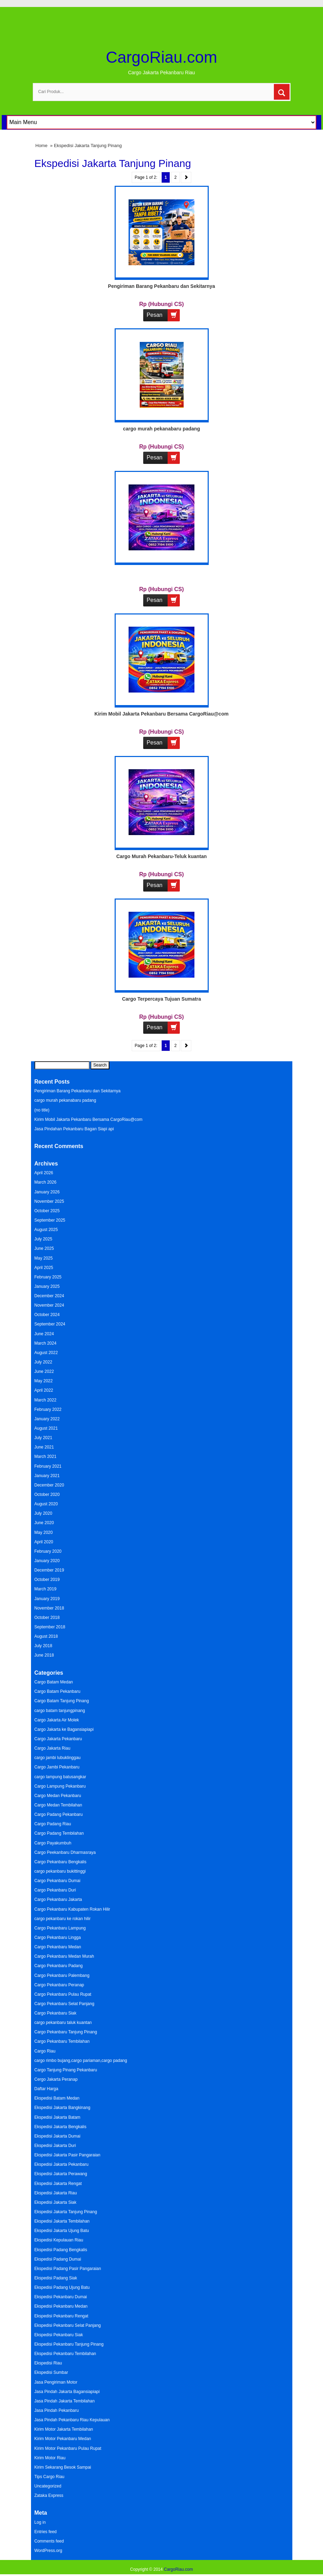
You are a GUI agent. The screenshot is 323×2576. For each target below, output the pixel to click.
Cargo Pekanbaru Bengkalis (60, 1861)
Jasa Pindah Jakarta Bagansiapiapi (67, 2391)
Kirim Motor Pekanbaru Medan (62, 2438)
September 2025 (50, 1220)
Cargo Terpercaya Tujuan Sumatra (161, 999)
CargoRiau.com (161, 57)
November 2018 (49, 1608)
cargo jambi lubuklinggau (57, 1757)
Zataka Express (48, 2495)
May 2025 (43, 1258)
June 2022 (44, 1371)
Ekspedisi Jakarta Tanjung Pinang (65, 2211)
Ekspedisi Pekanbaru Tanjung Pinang (69, 2344)
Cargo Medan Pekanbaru (57, 1795)
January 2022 (47, 1418)
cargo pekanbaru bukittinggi (60, 1871)
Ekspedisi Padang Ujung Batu (62, 2287)
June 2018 (44, 1655)
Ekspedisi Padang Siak (55, 2278)
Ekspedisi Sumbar (51, 2372)
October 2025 (47, 1210)
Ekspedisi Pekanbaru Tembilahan (65, 2353)
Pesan (163, 315)
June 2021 (44, 1447)
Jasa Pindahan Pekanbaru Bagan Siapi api (74, 1128)
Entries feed (45, 2531)
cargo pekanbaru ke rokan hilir (62, 1918)
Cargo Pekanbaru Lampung (60, 1928)
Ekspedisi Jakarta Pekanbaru (61, 2164)
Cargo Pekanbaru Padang (58, 1965)
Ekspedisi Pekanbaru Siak (58, 2334)
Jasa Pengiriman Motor (55, 2382)
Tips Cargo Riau (49, 2476)
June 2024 (44, 1333)
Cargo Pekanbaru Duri (55, 1890)
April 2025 (43, 1267)
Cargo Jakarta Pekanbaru (58, 1738)
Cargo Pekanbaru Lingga (57, 1937)
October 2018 (47, 1617)
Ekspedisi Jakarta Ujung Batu (61, 2230)
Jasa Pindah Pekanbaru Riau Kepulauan (72, 2419)
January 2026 (47, 1192)
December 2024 (49, 1295)
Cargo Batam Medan (53, 1682)
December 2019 (49, 1570)
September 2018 (50, 1627)
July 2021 (43, 1437)
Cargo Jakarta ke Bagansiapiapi (64, 1729)
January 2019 (47, 1598)
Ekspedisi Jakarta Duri (55, 2145)
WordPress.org (48, 2550)
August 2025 (46, 1229)
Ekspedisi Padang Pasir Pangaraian (67, 2268)
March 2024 (45, 1343)
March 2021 (45, 1456)
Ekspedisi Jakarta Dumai (57, 2136)
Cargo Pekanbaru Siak (55, 2013)
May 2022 (43, 1380)
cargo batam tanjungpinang (59, 1710)
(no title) (41, 1110)
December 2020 (49, 1485)
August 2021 (46, 1428)
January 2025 (47, 1286)
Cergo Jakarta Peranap (56, 2079)
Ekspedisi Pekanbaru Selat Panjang (67, 2325)
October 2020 (47, 1494)
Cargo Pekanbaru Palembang (62, 1975)
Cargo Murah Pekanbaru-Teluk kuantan (161, 856)
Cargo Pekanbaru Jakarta (58, 1899)
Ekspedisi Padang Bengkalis (60, 2249)
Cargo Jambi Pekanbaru (56, 1767)
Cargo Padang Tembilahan (59, 1833)
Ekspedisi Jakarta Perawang (60, 2173)
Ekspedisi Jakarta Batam (57, 2117)
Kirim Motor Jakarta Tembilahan (63, 2429)
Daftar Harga (46, 2088)
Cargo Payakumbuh (52, 1843)
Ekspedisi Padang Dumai (57, 2259)
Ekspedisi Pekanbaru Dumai (60, 2296)
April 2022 (43, 1390)
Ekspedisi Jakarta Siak (55, 2202)
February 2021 (48, 1466)
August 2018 (46, 1636)
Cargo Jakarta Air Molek (56, 1720)
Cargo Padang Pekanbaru (58, 1814)
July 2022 (43, 1362)
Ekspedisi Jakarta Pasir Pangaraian (67, 2155)
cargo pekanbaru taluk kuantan (63, 2022)
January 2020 (47, 1560)
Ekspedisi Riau (48, 2363)
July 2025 (43, 1239)
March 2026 (45, 1182)
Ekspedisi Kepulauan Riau (58, 2240)
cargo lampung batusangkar (60, 1776)
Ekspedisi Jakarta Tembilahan (62, 2221)
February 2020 (48, 1551)
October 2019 (47, 1579)
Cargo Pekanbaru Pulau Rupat (62, 1994)
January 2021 (47, 1475)
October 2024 (47, 1314)
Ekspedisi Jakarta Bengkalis (60, 2126)
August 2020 (46, 1503)
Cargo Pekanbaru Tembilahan (62, 2041)
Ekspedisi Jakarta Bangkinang (62, 2107)
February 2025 (48, 1277)
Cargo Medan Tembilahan (58, 1805)
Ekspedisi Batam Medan (56, 2098)
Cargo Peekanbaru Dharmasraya (65, 1852)
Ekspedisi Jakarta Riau (55, 2193)
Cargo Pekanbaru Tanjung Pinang (65, 2032)
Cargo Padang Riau (52, 1823)
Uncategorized (47, 2486)
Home (42, 145)
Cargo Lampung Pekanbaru (60, 1786)
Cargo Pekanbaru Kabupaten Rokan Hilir (72, 1909)
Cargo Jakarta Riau (52, 1748)
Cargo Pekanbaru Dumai (57, 1880)
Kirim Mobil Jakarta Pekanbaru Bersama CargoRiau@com (161, 714)
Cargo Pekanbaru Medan (57, 1946)
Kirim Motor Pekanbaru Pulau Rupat (67, 2448)
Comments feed (49, 2541)
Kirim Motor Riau (50, 2457)
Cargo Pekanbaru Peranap (59, 1984)
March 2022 (45, 1400)
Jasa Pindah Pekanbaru (56, 2410)
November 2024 (49, 1305)
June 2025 (44, 1248)
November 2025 (49, 1201)
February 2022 (48, 1409)
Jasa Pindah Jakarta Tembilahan (64, 2401)
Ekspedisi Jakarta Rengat (58, 2183)
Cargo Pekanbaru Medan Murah (64, 1956)
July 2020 (43, 1513)
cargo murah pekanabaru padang (161, 428)
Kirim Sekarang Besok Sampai (62, 2467)
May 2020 (43, 1532)
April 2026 (43, 1172)
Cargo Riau (45, 2051)
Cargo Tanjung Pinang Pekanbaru (65, 2069)
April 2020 (43, 1541)
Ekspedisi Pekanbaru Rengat (61, 2316)
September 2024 (50, 1324)
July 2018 (43, 1645)
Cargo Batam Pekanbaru (57, 1691)
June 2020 (44, 1522)
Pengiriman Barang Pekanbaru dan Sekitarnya (161, 286)
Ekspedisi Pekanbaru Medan (61, 2306)
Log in (40, 2522)
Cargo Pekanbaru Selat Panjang (64, 2003)
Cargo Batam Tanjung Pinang (61, 1700)
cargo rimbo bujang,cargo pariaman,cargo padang (80, 2060)
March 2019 (45, 1589)
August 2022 (46, 1352)
